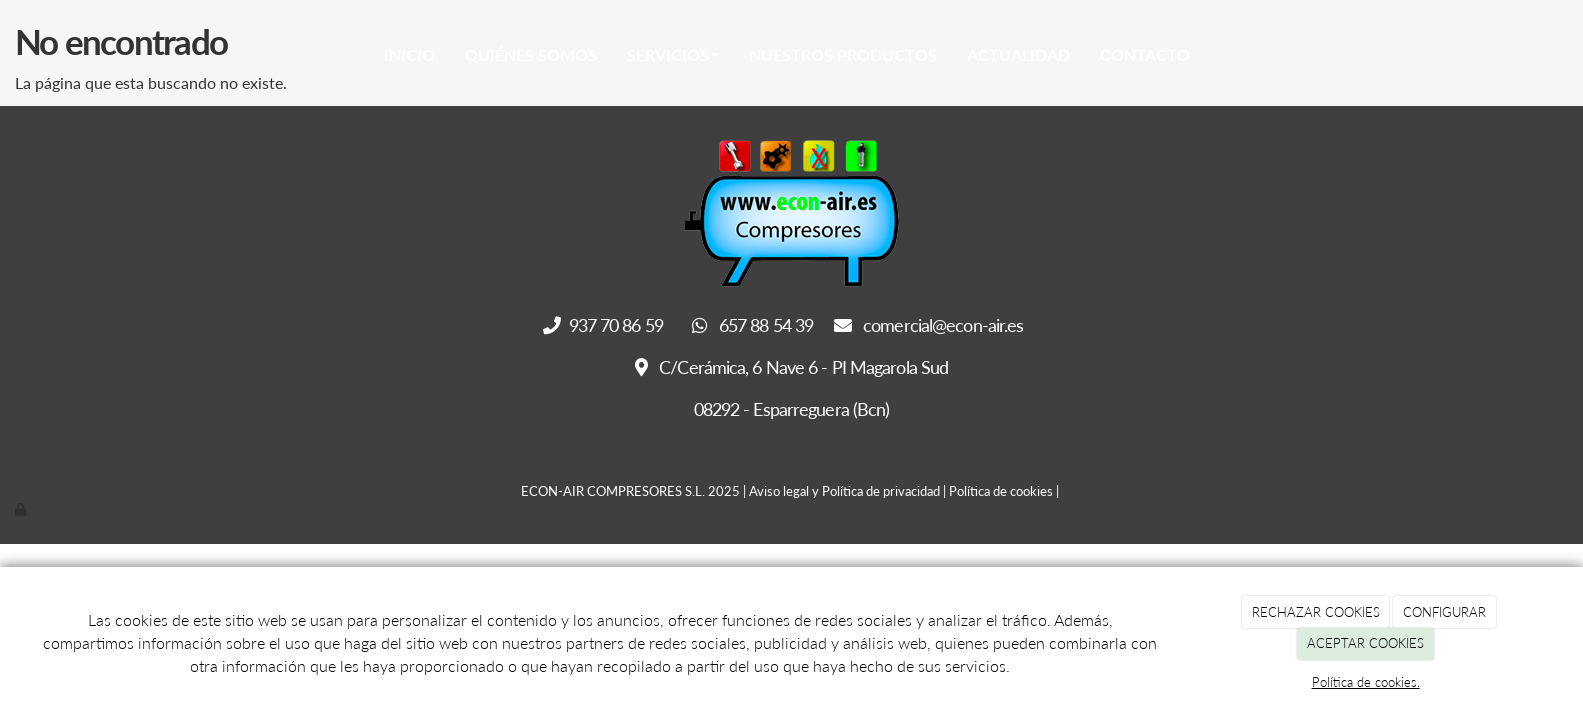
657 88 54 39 (753, 325)
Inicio (409, 54)
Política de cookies (1001, 491)
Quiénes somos (531, 54)
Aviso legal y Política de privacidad (844, 491)
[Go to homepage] (217, 55)
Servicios (673, 54)
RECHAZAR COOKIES (1316, 612)
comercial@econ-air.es (929, 325)
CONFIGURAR (1444, 612)
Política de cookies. (1366, 682)
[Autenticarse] (22, 509)
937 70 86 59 (605, 325)
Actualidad (1018, 54)
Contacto (1145, 54)
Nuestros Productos (843, 54)
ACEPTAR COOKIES (1365, 643)
